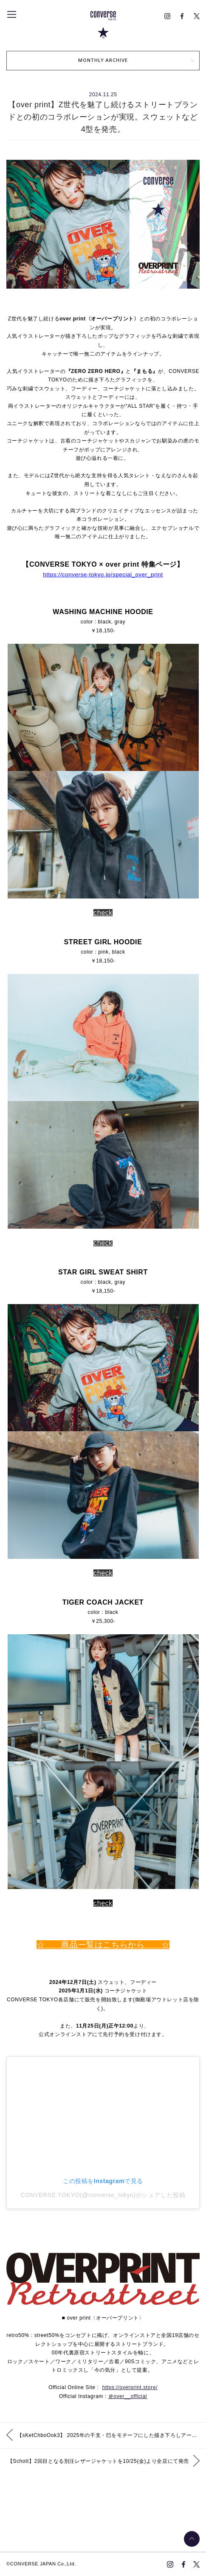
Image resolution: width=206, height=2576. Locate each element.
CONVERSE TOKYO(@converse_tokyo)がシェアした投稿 (103, 2195)
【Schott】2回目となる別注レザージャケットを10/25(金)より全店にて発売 (98, 2461)
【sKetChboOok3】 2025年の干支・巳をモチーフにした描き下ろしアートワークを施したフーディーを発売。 (111, 2435)
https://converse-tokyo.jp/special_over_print (103, 574)
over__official (130, 2396)
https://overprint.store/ (129, 2387)
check (103, 912)
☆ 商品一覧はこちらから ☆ (103, 1944)
